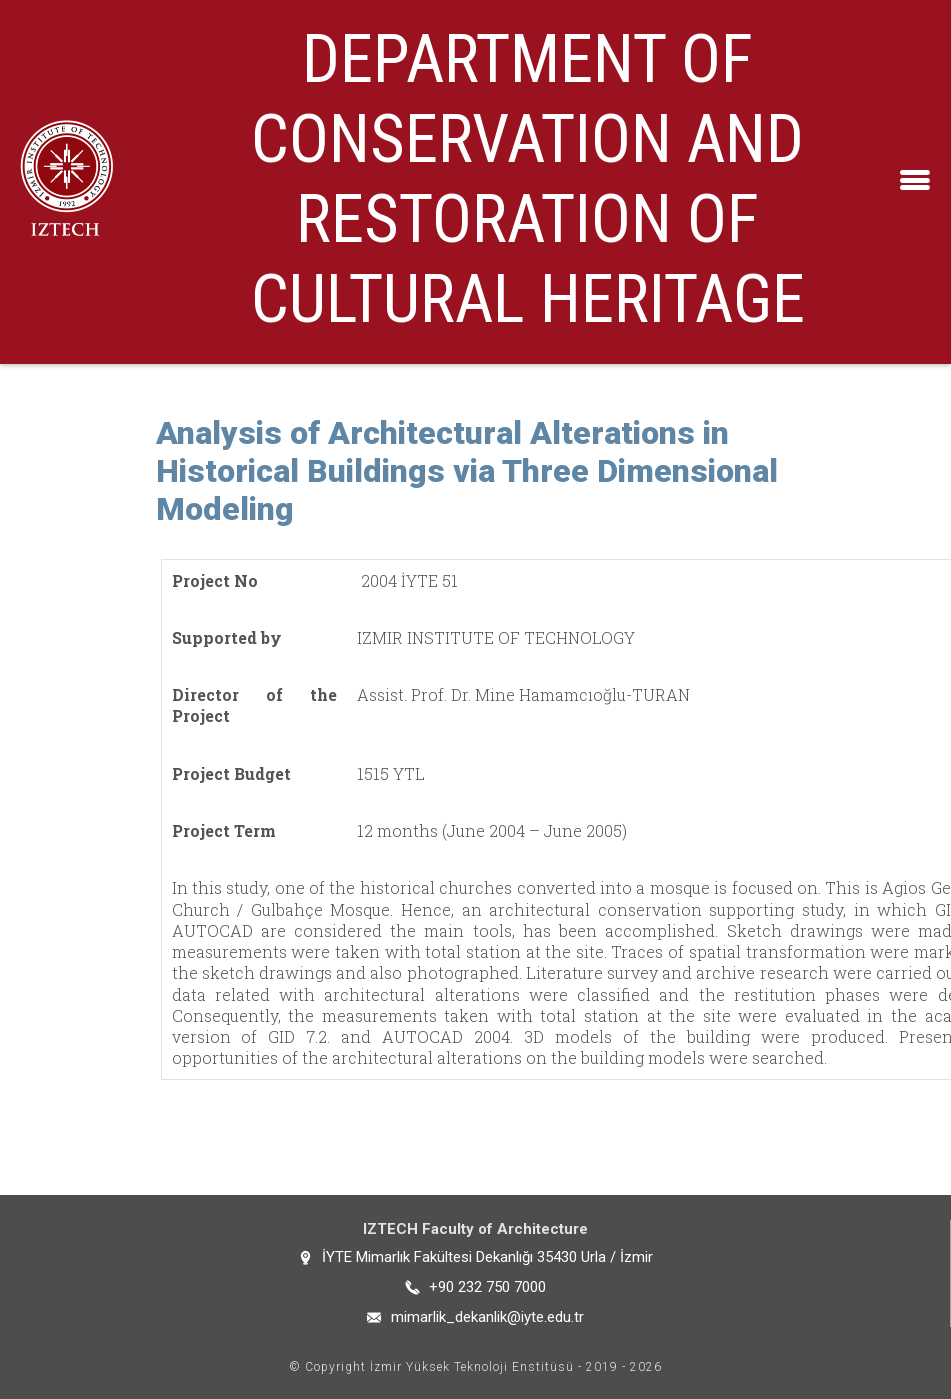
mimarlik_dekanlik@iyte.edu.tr (487, 1317)
